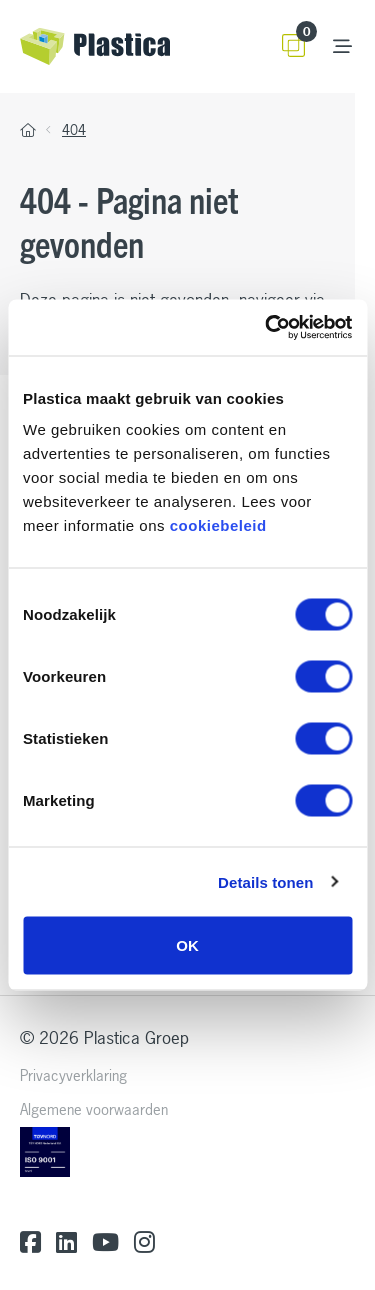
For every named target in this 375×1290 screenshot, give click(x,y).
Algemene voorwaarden (94, 1109)
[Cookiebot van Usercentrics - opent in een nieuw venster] (267, 328)
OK (187, 945)
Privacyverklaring (73, 1075)
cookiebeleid (218, 525)
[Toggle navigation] (342, 46)
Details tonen (265, 881)
